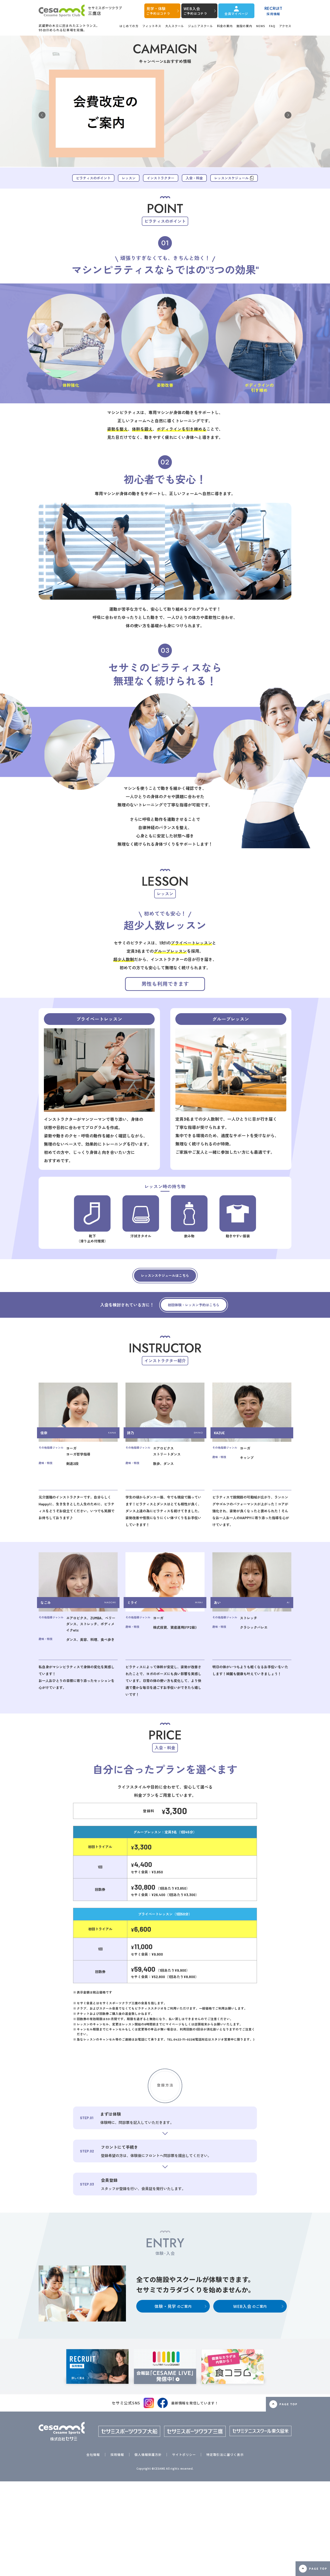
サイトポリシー (184, 2549)
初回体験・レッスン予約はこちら (193, 1399)
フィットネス (151, 26)
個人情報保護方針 (148, 2549)
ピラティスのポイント (93, 272)
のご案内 (172, 2401)
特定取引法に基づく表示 (225, 2549)
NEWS (260, 26)
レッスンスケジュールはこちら (165, 1370)
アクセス (285, 26)
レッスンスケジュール (231, 272)
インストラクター (160, 272)
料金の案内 (225, 26)
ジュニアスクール (200, 26)
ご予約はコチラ (158, 11)
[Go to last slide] (42, 209)
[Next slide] (287, 209)
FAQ (272, 26)
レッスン (129, 272)
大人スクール (174, 26)
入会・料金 (194, 272)
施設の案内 (244, 26)
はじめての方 (129, 26)
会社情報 (93, 2549)
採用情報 (273, 10)
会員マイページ (236, 11)
